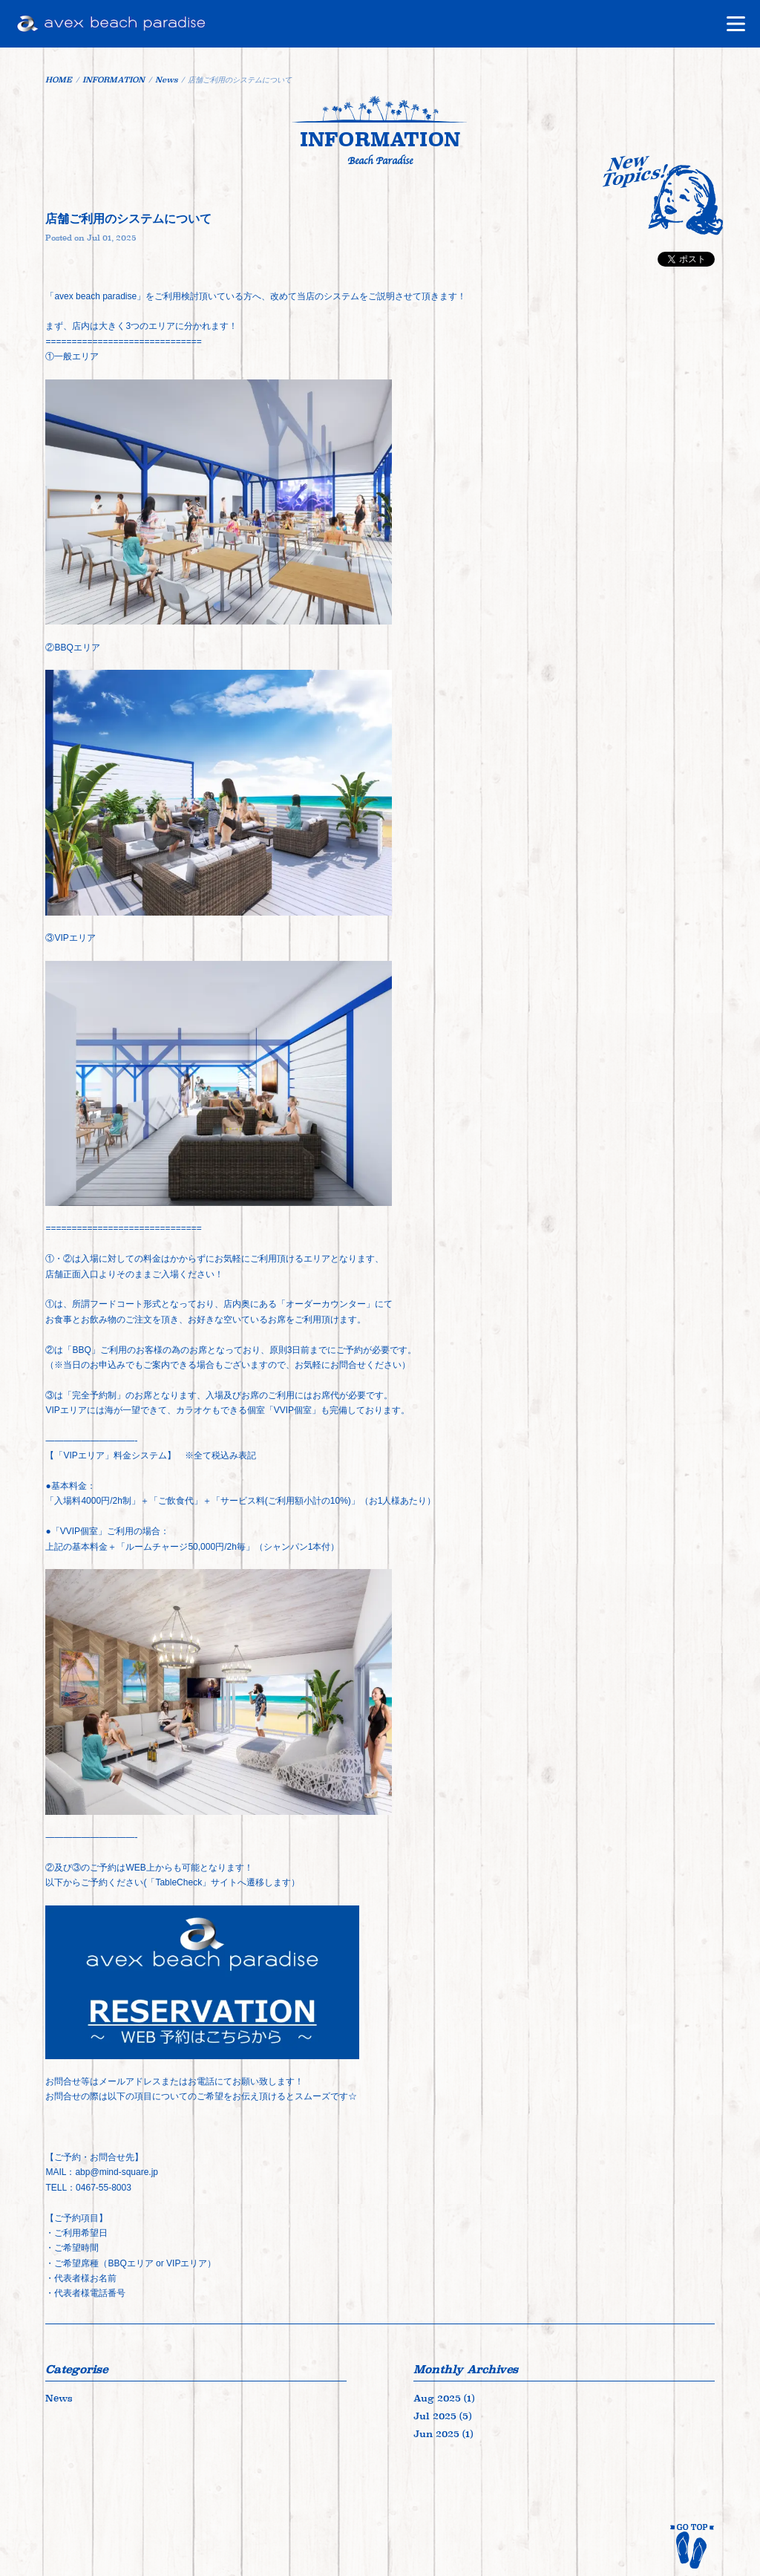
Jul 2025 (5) (442, 2416)
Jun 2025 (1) (443, 2433)
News (59, 2398)
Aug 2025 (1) (443, 2398)
